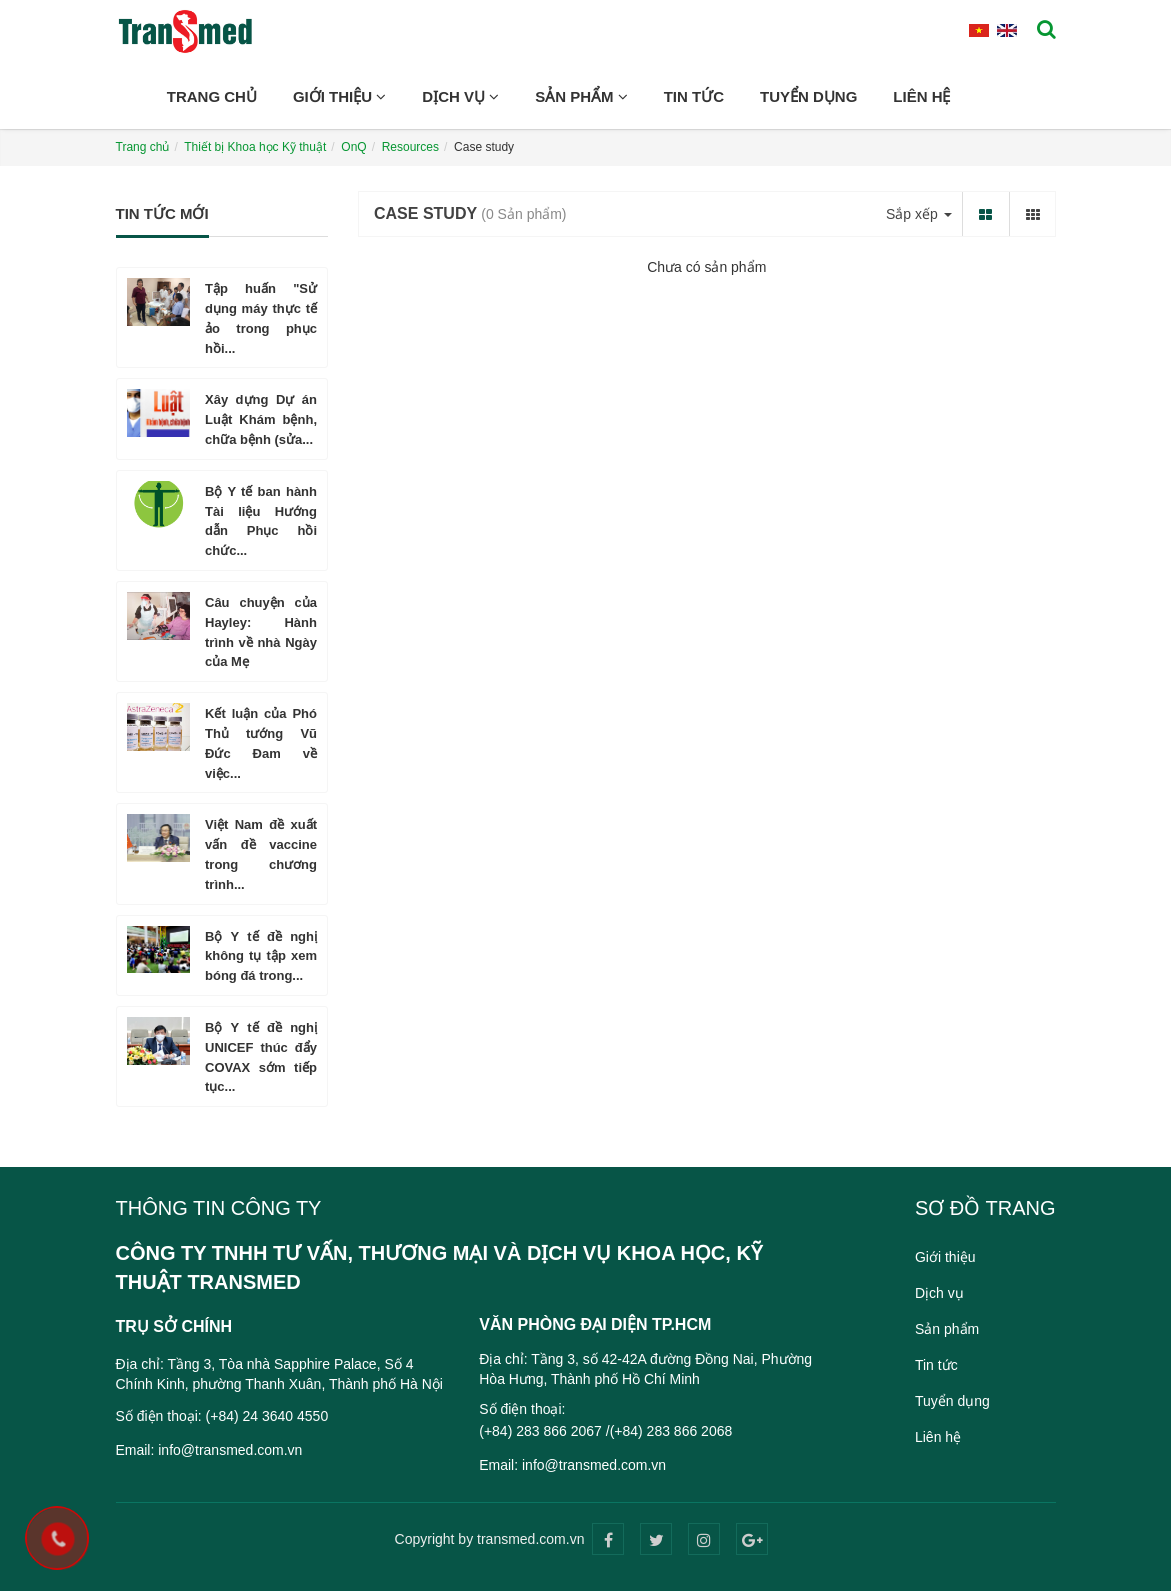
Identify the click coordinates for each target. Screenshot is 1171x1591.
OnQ (353, 147)
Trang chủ (212, 96)
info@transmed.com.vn (230, 1450)
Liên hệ (921, 96)
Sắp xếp (919, 214)
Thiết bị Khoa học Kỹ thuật (255, 147)
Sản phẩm (581, 96)
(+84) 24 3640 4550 (267, 1416)
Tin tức (694, 96)
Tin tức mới (162, 213)
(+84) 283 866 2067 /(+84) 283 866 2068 (605, 1431)
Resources (410, 147)
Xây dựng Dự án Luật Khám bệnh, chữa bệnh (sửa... (261, 419)
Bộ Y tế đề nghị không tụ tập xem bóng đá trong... (261, 956)
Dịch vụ (460, 96)
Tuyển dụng (808, 96)
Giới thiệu (339, 96)
